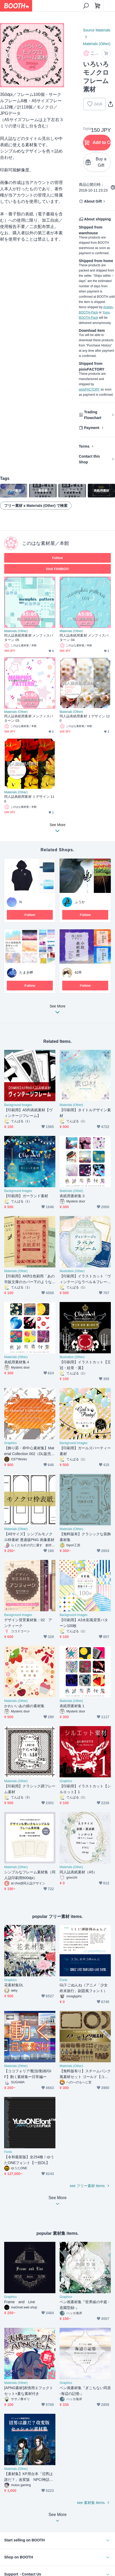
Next (55, 55)
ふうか (80, 902)
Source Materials (97, 30)
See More (57, 1010)
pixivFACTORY (89, 389)
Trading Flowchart (92, 415)
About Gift (93, 201)
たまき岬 (26, 972)
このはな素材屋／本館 (45, 543)
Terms (84, 446)
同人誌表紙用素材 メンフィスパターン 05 (28, 637)
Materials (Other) (97, 44)
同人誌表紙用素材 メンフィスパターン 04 (84, 637)
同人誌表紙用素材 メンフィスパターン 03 (28, 718)
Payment (91, 428)
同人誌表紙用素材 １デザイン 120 (85, 718)
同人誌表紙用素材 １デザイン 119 (29, 799)
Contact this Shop (89, 459)
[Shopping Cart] (97, 6)
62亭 (78, 972)
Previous (8, 55)
